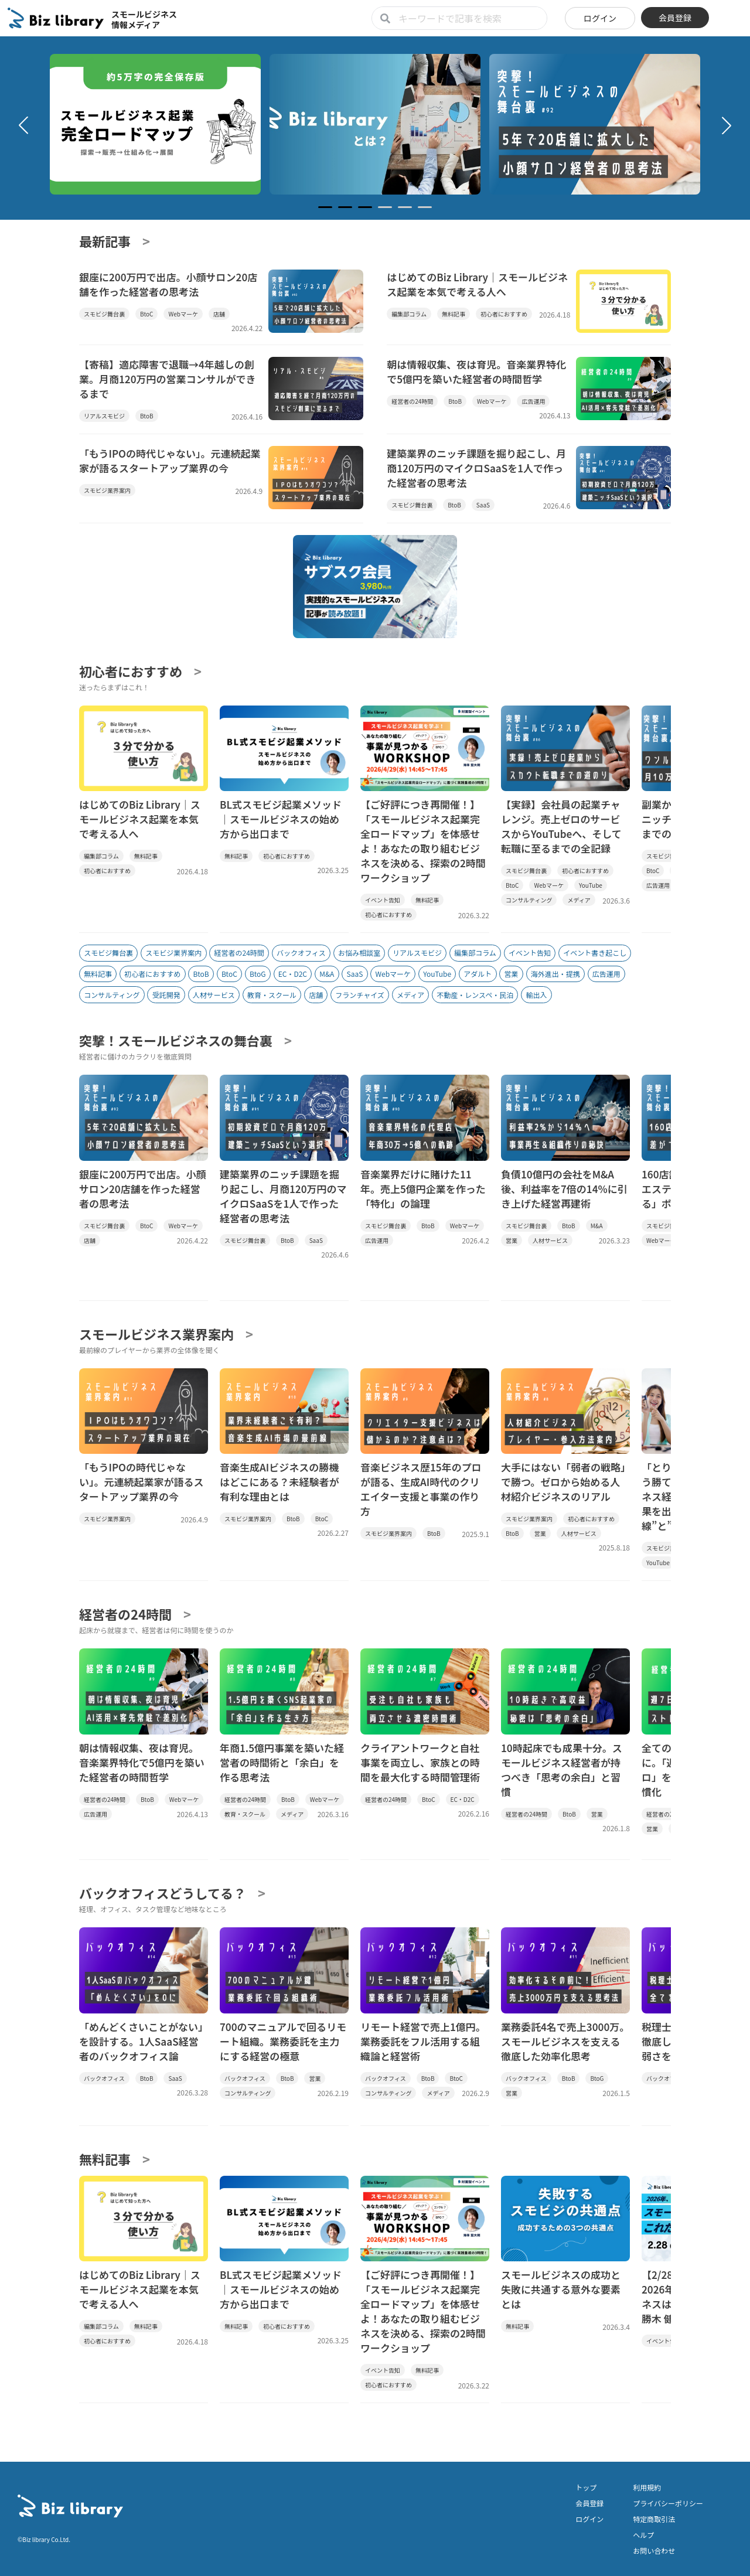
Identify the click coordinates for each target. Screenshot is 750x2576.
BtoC (229, 974)
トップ (585, 2487)
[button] (23, 125)
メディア (410, 995)
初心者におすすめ (130, 671)
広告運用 (606, 974)
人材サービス (214, 995)
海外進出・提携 (555, 974)
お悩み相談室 (359, 953)
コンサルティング (111, 995)
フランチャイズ (359, 995)
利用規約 (647, 2487)
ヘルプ (643, 2535)
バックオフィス (301, 953)
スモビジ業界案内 (173, 953)
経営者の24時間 (239, 953)
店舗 (316, 995)
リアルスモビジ (417, 953)
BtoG (258, 974)
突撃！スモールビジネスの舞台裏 (175, 1040)
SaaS (355, 974)
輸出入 (536, 995)
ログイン (600, 18)
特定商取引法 (654, 2519)
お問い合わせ (654, 2550)
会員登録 (675, 17)
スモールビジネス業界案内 (156, 1333)
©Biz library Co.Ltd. (44, 2539)
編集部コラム (475, 953)
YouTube (437, 974)
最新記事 (105, 240)
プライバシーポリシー (668, 2503)
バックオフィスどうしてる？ (162, 1892)
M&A (326, 974)
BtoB (201, 974)
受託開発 (166, 995)
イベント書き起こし (594, 953)
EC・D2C (292, 974)
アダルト (477, 974)
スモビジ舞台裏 (108, 953)
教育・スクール (271, 995)
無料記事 (98, 974)
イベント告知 (530, 953)
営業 (511, 974)
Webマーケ (393, 974)
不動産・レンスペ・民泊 (475, 995)
